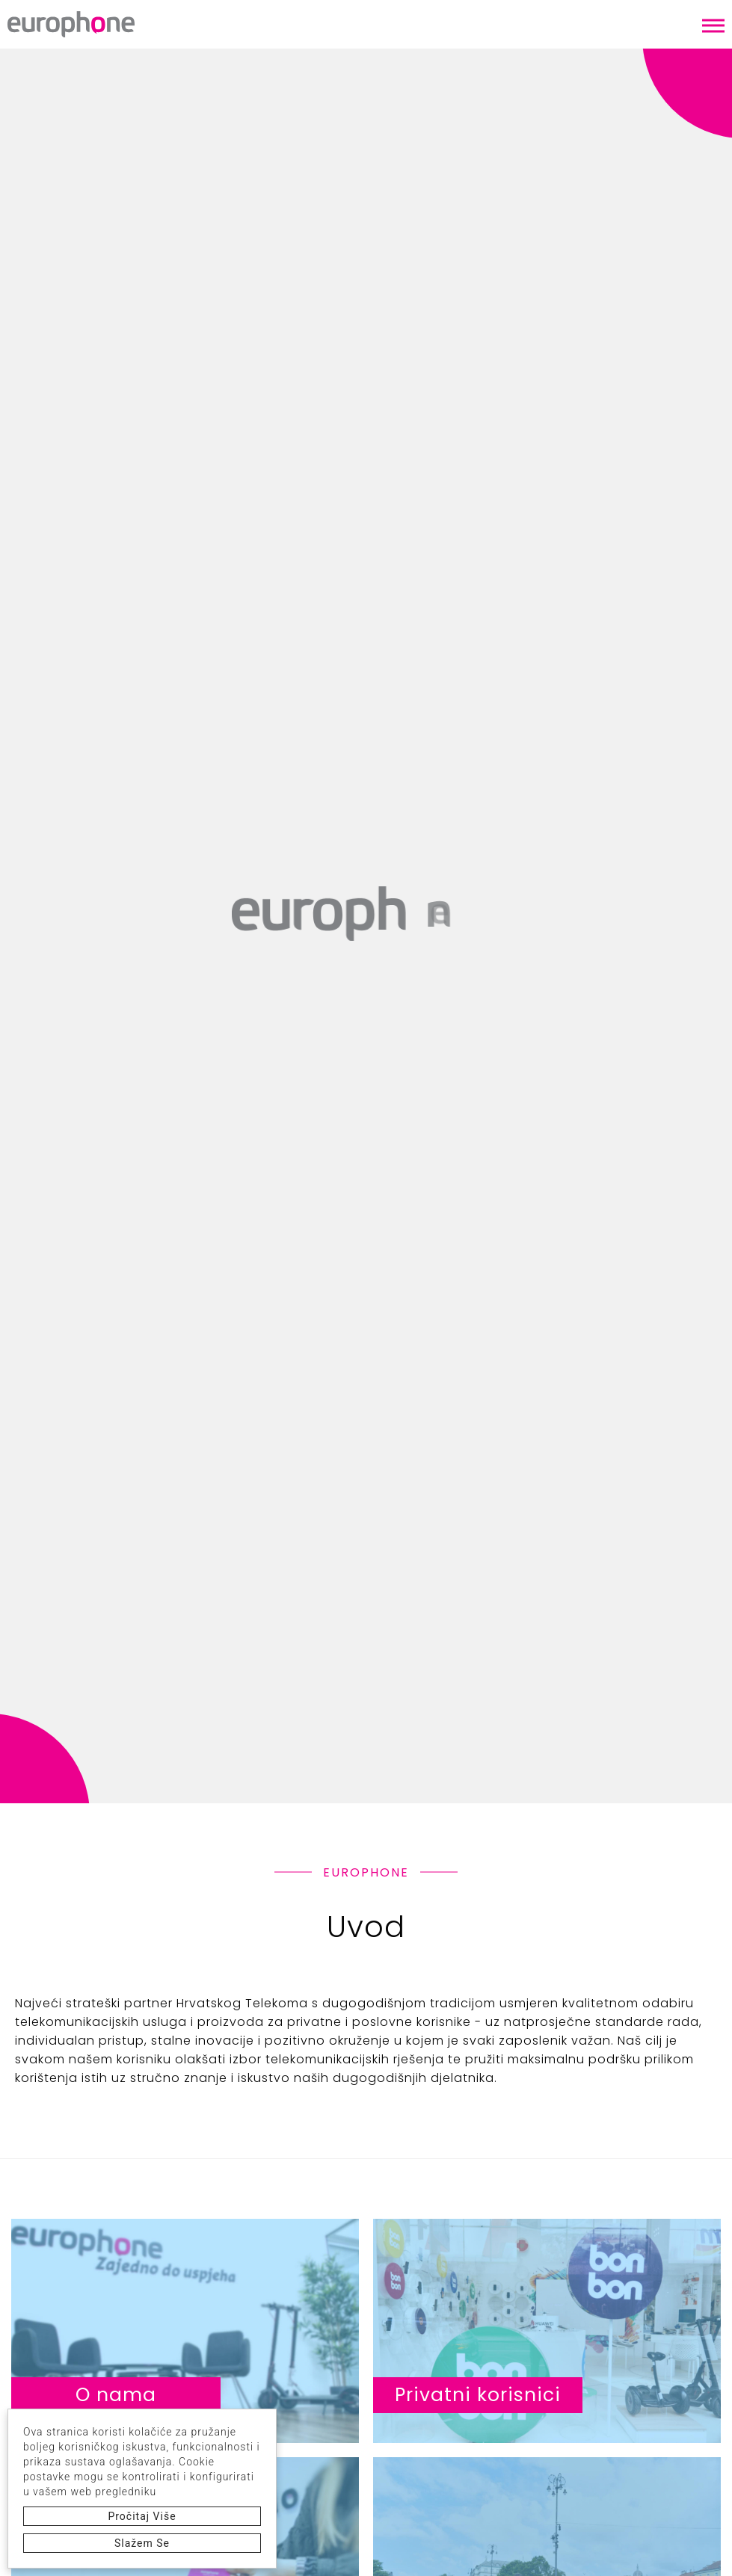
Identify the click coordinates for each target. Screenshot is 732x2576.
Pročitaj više (142, 2516)
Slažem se (142, 2543)
